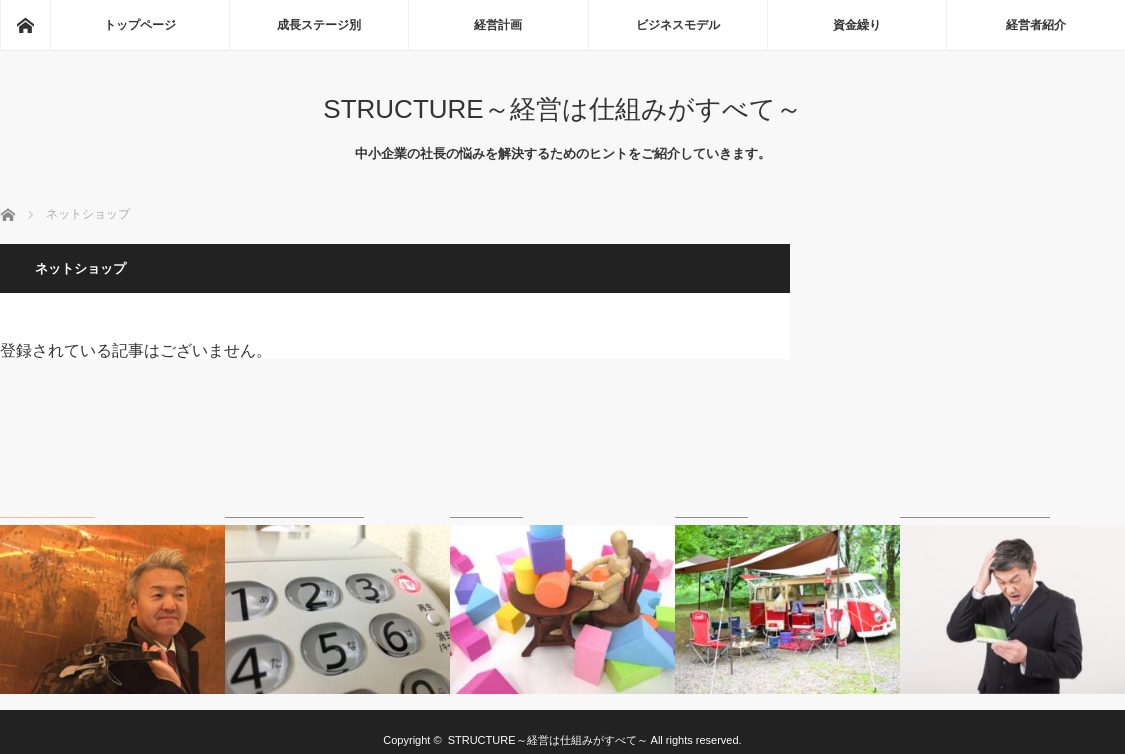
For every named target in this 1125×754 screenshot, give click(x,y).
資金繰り (857, 25)
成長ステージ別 (319, 25)
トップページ (140, 25)
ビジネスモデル (678, 25)
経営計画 (498, 25)
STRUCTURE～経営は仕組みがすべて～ (562, 109)
